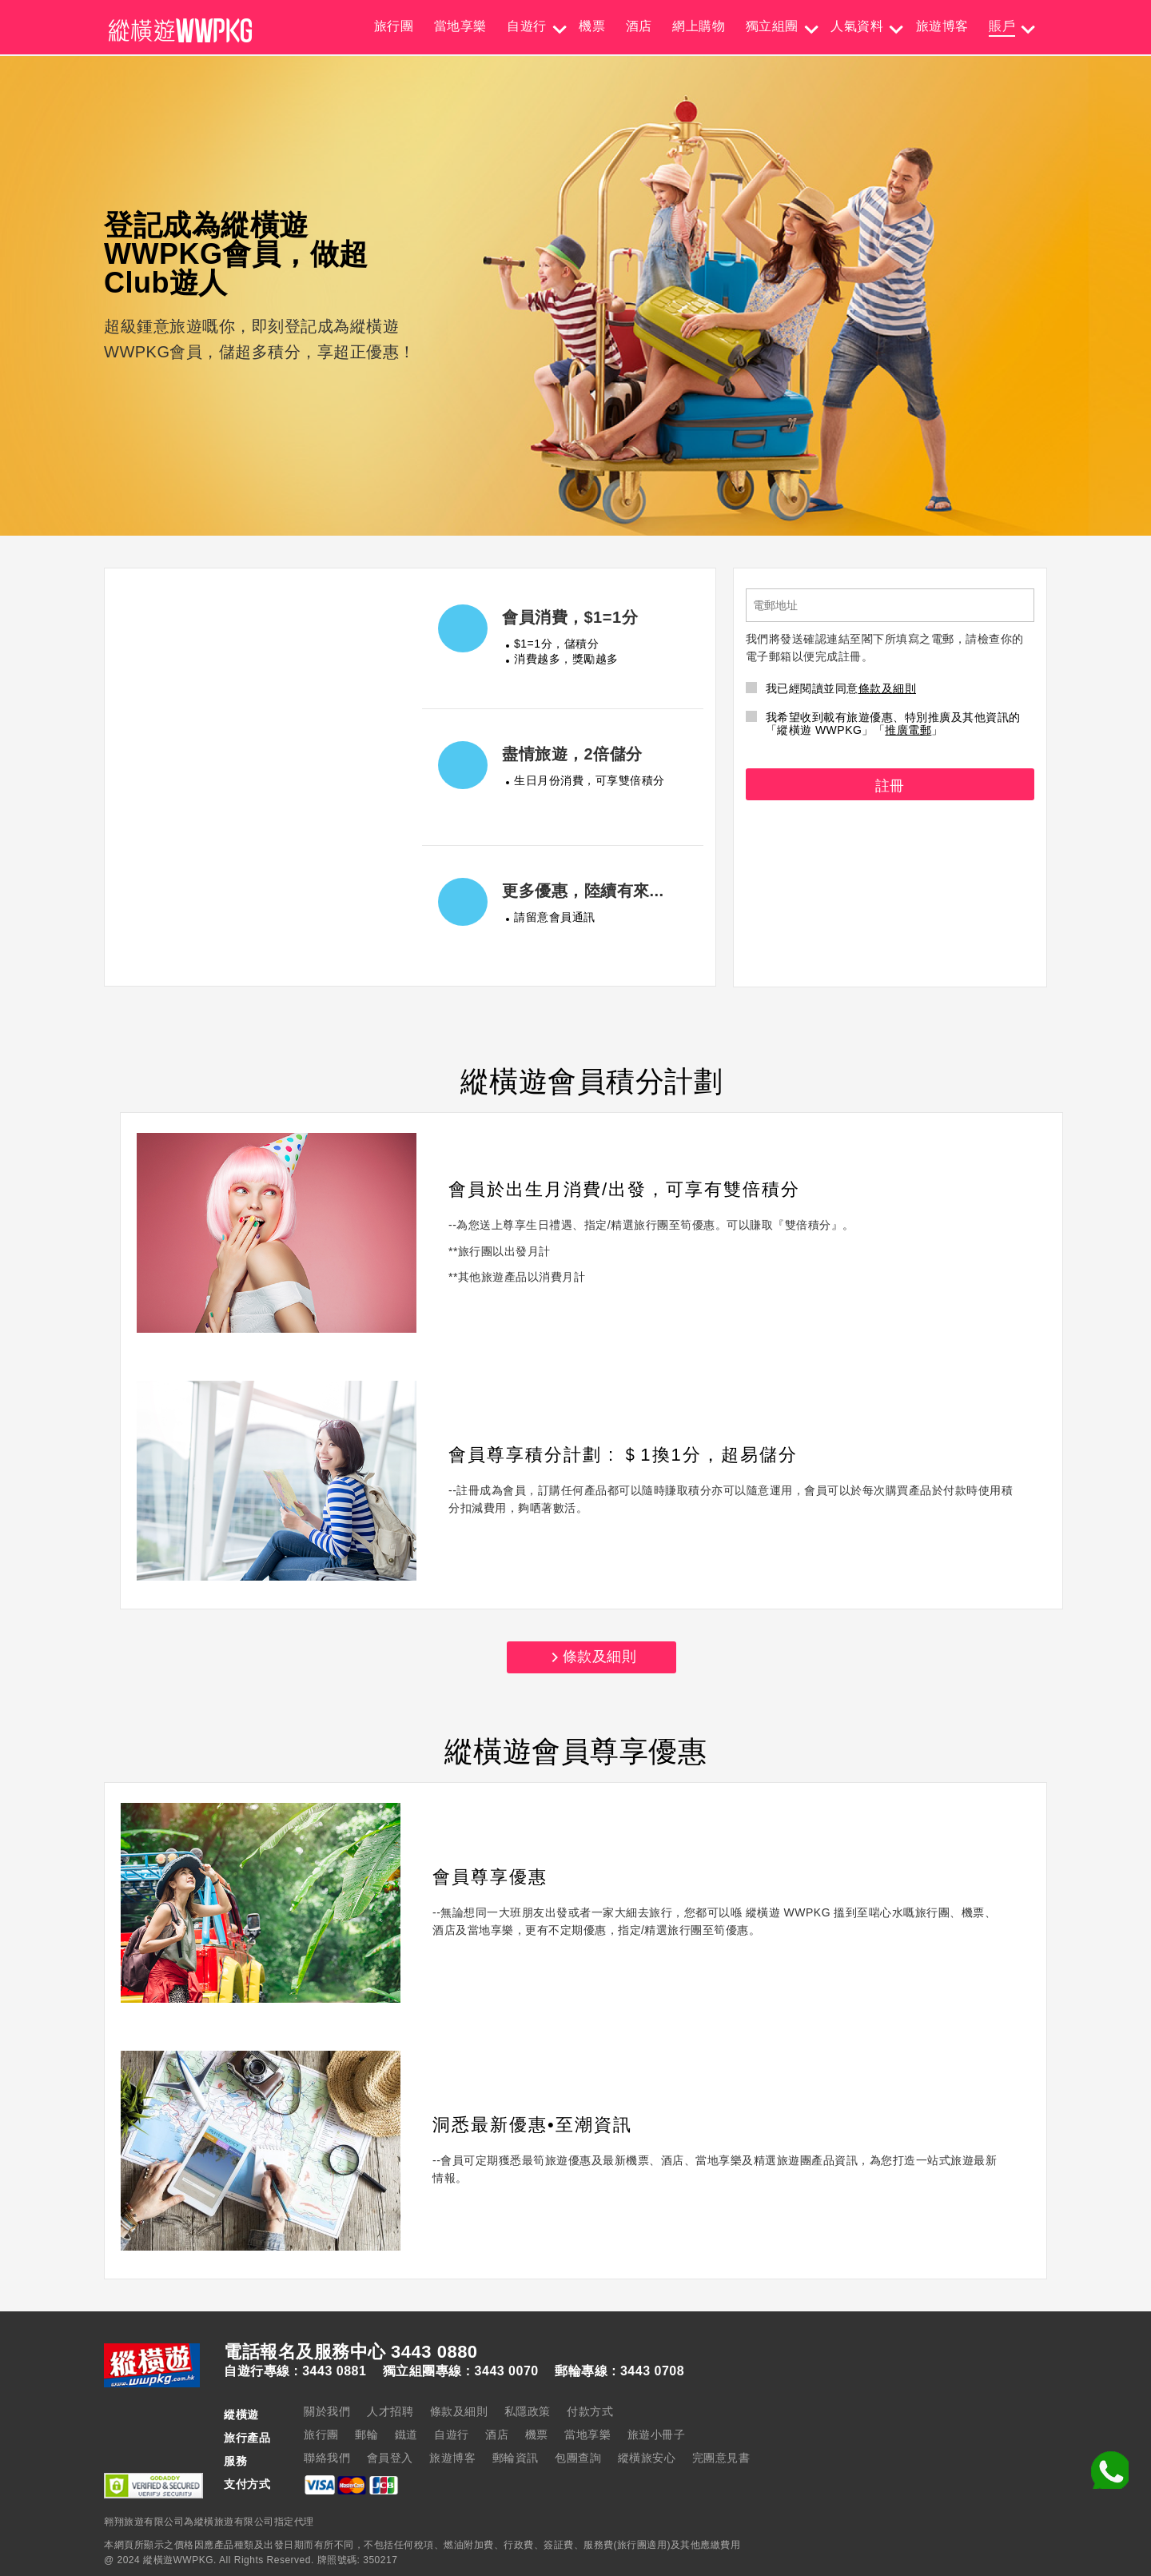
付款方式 (590, 2411)
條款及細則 (887, 688)
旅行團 (394, 26)
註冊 (889, 786)
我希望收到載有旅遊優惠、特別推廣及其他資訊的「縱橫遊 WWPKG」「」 (883, 723)
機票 (592, 26)
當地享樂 (460, 26)
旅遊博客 (942, 26)
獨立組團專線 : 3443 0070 (461, 2371)
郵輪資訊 (515, 2457)
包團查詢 (578, 2457)
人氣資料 (856, 26)
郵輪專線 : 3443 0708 (619, 2371)
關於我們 (327, 2411)
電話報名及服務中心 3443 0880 (351, 2352)
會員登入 (390, 2457)
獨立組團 (772, 26)
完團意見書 (721, 2457)
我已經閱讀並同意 (831, 688)
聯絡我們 (327, 2457)
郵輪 (366, 2434)
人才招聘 (390, 2411)
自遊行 (527, 26)
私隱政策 (527, 2411)
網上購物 (698, 26)
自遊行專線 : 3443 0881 (295, 2371)
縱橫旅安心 (647, 2457)
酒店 (639, 26)
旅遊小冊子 (656, 2434)
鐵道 (406, 2434)
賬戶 (1002, 26)
